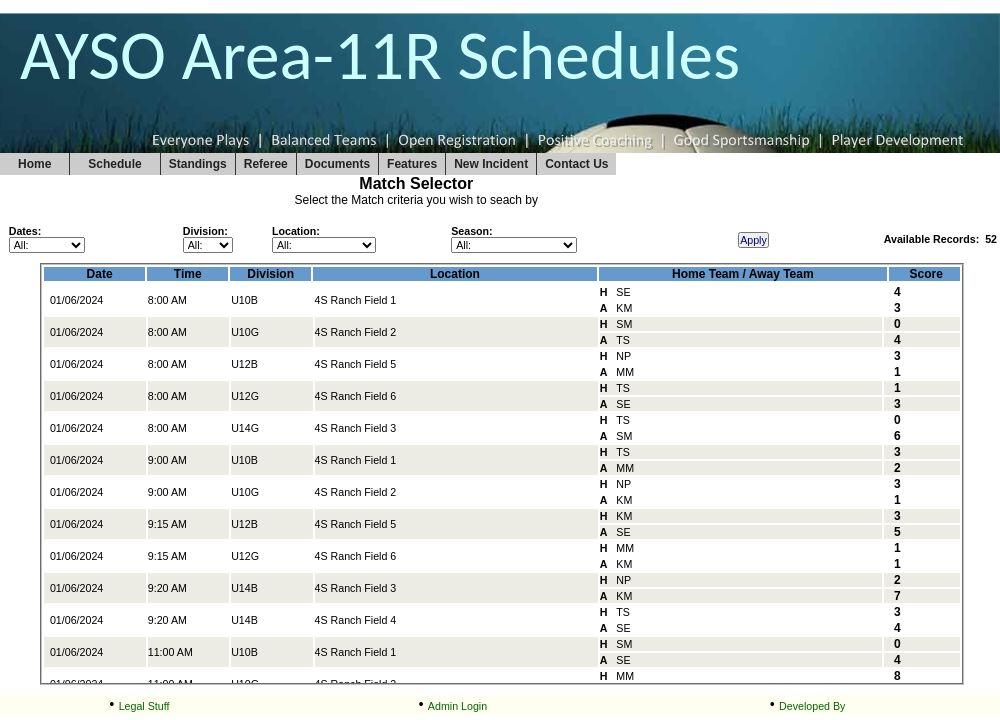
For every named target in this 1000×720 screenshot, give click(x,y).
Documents (337, 164)
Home (34, 164)
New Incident (491, 164)
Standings (198, 164)
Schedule (114, 164)
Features (412, 164)
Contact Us (576, 164)
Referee (266, 164)
